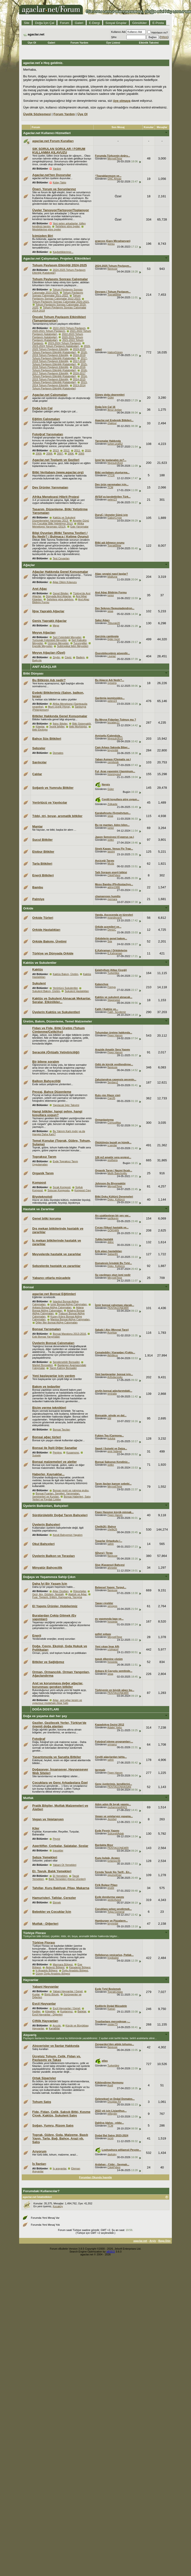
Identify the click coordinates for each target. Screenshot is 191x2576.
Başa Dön (164, 2240)
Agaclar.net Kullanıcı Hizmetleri (47, 133)
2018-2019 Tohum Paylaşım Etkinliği (60, 354)
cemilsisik (113, 762)
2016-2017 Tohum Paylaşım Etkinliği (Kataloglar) (58, 375)
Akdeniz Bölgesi (54, 1967)
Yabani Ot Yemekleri (64, 1864)
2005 (81, 453)
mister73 (112, 2024)
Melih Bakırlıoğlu (117, 1173)
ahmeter (112, 1567)
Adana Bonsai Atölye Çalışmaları (58, 1309)
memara (112, 899)
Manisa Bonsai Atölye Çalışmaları (70, 1319)
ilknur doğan (114, 409)
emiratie (112, 1393)
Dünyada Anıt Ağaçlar (58, 596)
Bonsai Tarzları (61, 1429)
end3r (110, 1887)
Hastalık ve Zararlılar (38, 1209)
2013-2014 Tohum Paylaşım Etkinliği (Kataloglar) (58, 387)
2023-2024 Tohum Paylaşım (64, 343)
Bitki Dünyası (33, 673)
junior (110, 595)
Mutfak (28, 1798)
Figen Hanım (115, 1035)
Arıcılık (57, 2025)
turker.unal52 (115, 443)
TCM (110, 487)
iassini (111, 851)
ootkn (110, 839)
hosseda (112, 1621)
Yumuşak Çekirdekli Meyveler (49, 640)
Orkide (28, 908)
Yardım (57, 168)
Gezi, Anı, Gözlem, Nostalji (48, 1594)
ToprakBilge (114, 294)
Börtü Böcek (52, 1994)
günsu (111, 243)
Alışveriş (30, 2035)
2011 (77, 450)
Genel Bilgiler (60, 593)
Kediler (36, 2011)
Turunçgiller (80, 643)
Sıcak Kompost (61, 1187)
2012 (66, 450)
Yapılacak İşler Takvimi (66, 1105)
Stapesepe (113, 1000)
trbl (109, 1418)
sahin (110, 1543)
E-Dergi (94, 23)
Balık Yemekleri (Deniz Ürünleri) (67, 1879)
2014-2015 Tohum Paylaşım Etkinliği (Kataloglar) (58, 381)
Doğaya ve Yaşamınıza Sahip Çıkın (49, 1577)
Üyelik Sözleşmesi (37, 114)
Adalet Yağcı (114, 1727)
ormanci (112, 1744)
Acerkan (112, 1332)
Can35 (111, 1098)
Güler (110, 397)
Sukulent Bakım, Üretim (46, 991)
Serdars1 (112, 1082)
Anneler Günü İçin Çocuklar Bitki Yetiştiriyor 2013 (60, 522)
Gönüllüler (139, 23)
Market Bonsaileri (42, 1365)
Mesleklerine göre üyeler (46, 229)
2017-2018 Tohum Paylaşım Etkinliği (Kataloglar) (58, 363)
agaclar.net (140, 2240)
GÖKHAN (113, 1230)
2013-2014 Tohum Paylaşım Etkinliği (60, 384)
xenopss (112, 1606)
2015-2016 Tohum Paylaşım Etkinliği (60, 366)
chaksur (112, 423)
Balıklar (82, 2011)
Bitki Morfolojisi (78, 726)
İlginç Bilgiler (60, 723)
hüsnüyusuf (114, 774)
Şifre (114, 37)
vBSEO (110, 2251)
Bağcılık (37, 660)
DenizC (111, 929)
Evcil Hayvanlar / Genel (66, 2008)
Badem (80, 657)
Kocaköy (58, 2206)
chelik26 (112, 1529)
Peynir (56, 1838)
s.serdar (112, 1145)
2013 (55, 450)
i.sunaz (111, 656)
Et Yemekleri (60, 1875)
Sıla (109, 941)
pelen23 (112, 499)
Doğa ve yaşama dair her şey (45, 1716)
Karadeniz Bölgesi (79, 1967)
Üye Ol (32, 42)
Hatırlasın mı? (157, 32)
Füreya (111, 987)
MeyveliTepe (114, 158)
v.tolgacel (112, 1649)
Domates (58, 752)
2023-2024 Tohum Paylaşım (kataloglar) (55, 346)
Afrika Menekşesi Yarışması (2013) (58, 525)
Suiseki (36, 1455)
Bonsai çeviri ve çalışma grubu (70, 1490)
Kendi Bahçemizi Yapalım (67, 1534)
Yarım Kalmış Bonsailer (63, 1368)
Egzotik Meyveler (42, 646)
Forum (64, 23)
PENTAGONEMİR (118, 1307)
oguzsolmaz (114, 1874)
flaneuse (112, 268)
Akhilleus (112, 1355)
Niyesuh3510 (115, 462)
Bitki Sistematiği (81, 723)
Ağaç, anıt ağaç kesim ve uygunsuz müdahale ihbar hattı (57, 1702)
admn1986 (113, 887)
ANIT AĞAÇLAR (44, 667)
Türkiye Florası (34, 1933)
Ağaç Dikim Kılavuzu (65, 582)
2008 (49, 453)
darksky (112, 2154)
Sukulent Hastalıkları (77, 991)
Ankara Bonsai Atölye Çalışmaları (51, 1307)
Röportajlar (79, 1591)
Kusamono (72, 1452)
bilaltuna (112, 576)
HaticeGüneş (115, 352)
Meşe (56, 625)
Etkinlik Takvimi (149, 42)
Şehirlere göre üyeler (67, 226)
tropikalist (112, 1957)
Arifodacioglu (115, 1377)
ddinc (110, 1242)
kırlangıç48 (113, 1860)
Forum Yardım (79, 42)
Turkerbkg (113, 972)
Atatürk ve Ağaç (77, 1594)
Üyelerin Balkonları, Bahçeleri (45, 1506)
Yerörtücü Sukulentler (65, 988)
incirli (110, 2138)
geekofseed (114, 1899)
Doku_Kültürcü (116, 1199)
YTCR (111, 475)
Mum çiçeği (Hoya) (59, 706)
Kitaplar (40, 726)
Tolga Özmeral (115, 1911)
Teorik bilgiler (57, 726)
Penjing (57, 1452)
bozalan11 (113, 722)
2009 (38, 453)
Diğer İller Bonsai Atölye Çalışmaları (57, 1322)
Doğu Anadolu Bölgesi (75, 1970)
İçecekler (58, 1850)
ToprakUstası (115, 1991)
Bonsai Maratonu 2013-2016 (69, 1333)
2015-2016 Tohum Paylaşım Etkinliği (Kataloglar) (58, 369)
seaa (110, 611)
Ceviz (68, 657)
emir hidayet (114, 1451)
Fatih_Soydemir (116, 1011)
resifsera (112, 1160)
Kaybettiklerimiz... (63, 251)
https (164, 37)
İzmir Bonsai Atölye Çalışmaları (69, 1304)
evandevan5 (114, 917)
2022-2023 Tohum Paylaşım (69, 328)
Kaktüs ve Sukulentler (39, 963)
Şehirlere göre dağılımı (60, 599)
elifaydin (112, 2113)
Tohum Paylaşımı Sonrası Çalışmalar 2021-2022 (57, 294)
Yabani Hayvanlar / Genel (68, 1991)
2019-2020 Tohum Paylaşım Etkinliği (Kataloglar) (58, 351)
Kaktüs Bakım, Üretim (65, 974)
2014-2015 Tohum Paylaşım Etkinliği (60, 378)
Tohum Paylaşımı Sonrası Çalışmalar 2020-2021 (60, 301)
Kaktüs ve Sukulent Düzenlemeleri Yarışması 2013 (53, 519)
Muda (110, 863)
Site (26, 23)
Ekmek (57, 1902)
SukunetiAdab (115, 1833)
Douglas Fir (114, 2101)
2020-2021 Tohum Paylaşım (48, 330)
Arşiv (152, 2240)
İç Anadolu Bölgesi (46, 1970)
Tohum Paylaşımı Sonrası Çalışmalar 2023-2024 (57, 291)
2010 (87, 450)
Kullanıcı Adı (118, 31)
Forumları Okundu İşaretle (95, 2177)
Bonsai (28, 1287)
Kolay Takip (59, 182)
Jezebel (112, 1819)
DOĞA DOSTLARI (45, 1709)
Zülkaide (112, 804)
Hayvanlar (31, 1980)
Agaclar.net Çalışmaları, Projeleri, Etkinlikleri (57, 258)
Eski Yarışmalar (79, 526)
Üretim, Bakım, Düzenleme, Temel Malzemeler (57, 1021)
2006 (70, 453)
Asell (110, 2085)
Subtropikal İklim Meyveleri (72, 646)
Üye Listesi (113, 42)
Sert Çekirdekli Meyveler (67, 637)
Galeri (79, 23)
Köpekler (50, 2011)
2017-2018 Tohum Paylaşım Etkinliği (60, 360)
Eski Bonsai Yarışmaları (46, 1336)
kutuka (111, 1438)
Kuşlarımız (66, 2011)
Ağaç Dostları (60, 1591)
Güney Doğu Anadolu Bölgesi (53, 1973)
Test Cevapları (61, 558)
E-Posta (158, 23)
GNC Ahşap (114, 178)
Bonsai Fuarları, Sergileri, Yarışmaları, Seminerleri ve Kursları (56, 1495)
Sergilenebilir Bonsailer (66, 1362)
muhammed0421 (117, 1807)
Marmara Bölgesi (63, 1964)
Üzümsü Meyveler (58, 643)
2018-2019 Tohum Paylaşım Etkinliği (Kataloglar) (58, 357)
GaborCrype (114, 517)
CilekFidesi (113, 875)
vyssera (112, 682)
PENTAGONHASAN (119, 1786)
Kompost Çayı (82, 1190)
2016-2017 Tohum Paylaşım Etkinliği (60, 372)
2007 (60, 453)
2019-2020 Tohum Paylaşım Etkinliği (61, 348)
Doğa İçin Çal (44, 23)
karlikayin (112, 1218)
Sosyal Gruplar (116, 23)
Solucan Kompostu (58, 1190)
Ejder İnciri (113, 639)
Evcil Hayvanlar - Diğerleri (47, 2014)
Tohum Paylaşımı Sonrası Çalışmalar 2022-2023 (56, 297)
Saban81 (112, 1254)
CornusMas (114, 1122)
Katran (111, 2008)
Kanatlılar (54, 2028)
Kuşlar (36, 1994)
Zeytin (56, 657)
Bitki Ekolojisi (40, 729)
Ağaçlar (29, 565)
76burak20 (113, 623)
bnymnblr (112, 750)
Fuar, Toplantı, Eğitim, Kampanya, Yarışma (57, 1597)
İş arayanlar (59, 2168)
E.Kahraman (114, 953)
